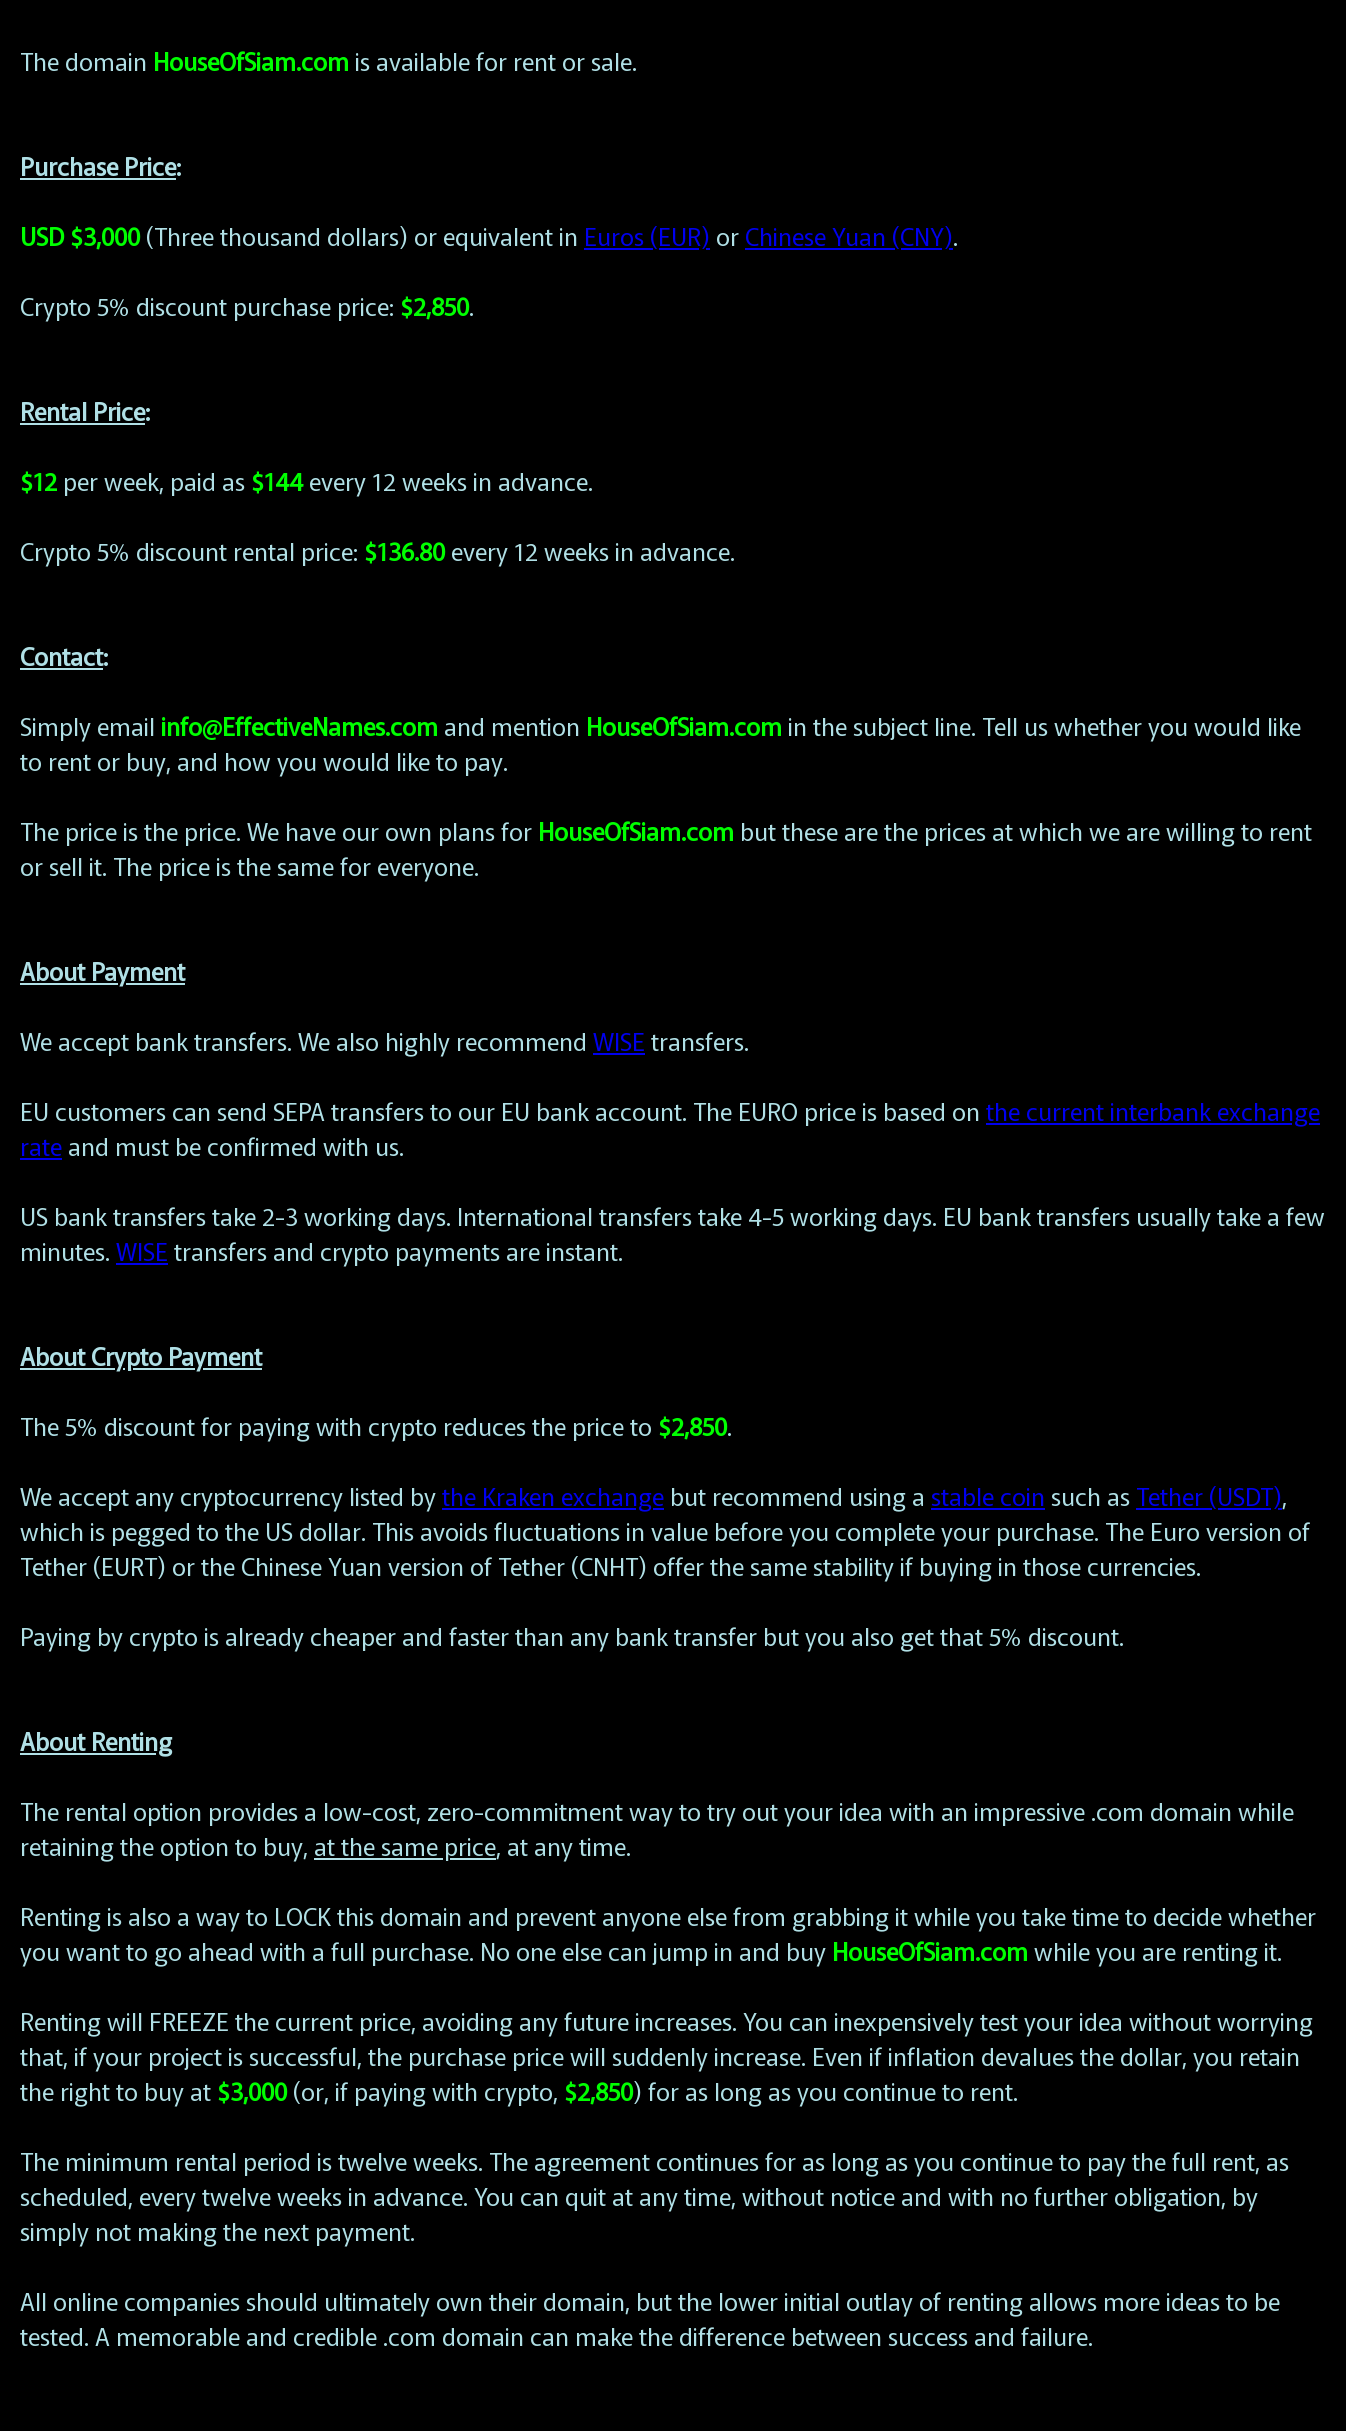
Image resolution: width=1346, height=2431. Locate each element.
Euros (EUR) (647, 235)
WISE (619, 1040)
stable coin (988, 1495)
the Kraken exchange (553, 1495)
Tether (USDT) (1209, 1495)
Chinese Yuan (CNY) (849, 235)
